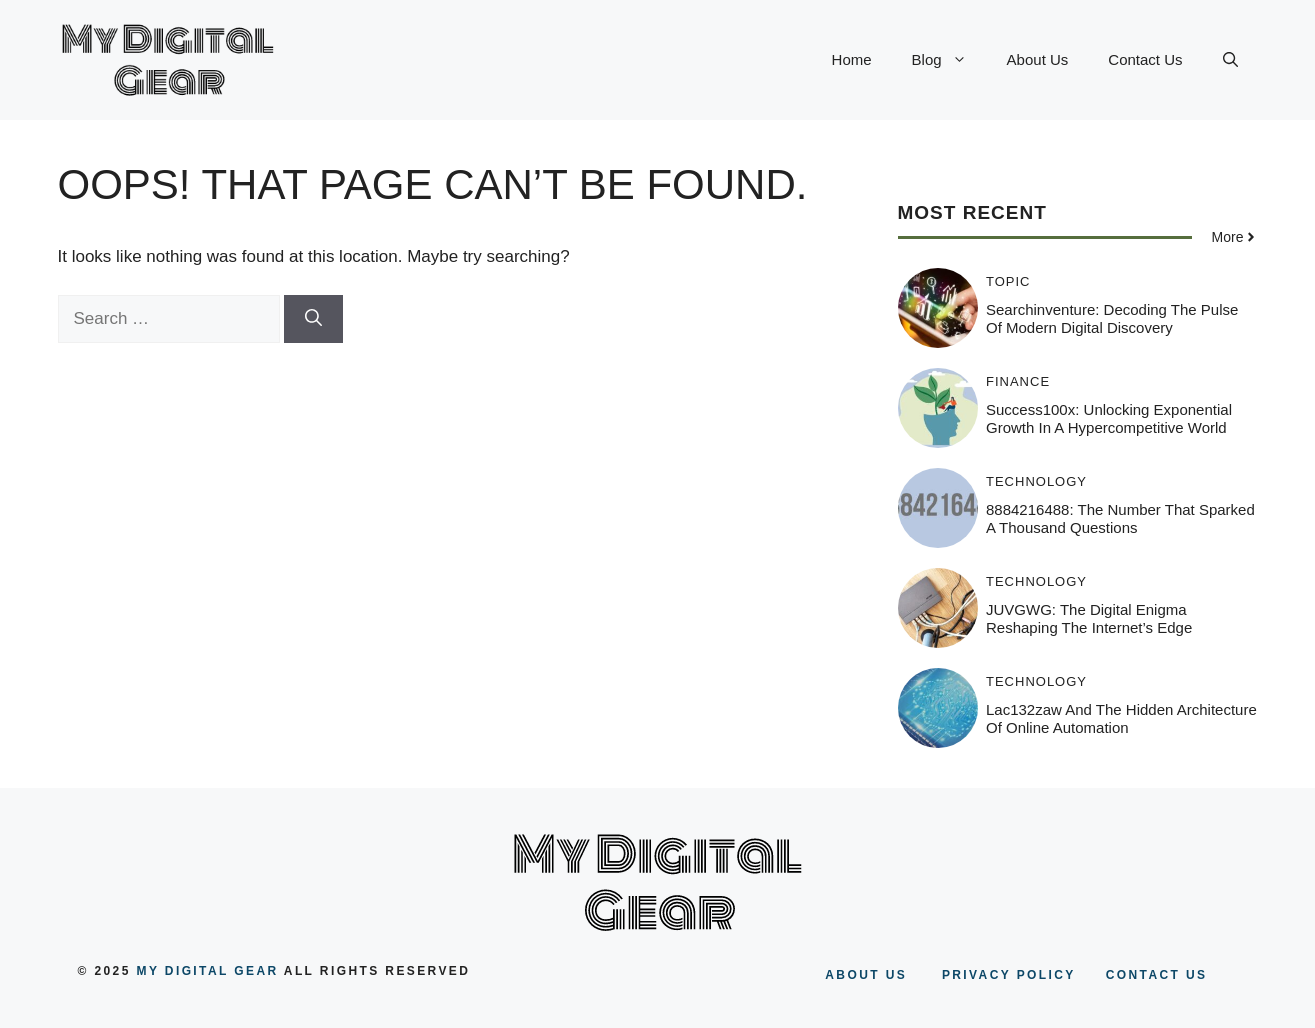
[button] (1230, 60)
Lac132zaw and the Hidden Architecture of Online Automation (1121, 718)
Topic (1008, 281)
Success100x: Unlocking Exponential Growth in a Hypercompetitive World (1109, 418)
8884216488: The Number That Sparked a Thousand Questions (1120, 518)
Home (852, 59)
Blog (949, 60)
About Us (1038, 59)
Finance (1018, 381)
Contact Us (1145, 59)
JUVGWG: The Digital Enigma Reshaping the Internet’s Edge (1089, 618)
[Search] (313, 319)
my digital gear (208, 971)
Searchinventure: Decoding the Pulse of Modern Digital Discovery (1112, 318)
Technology (1036, 481)
